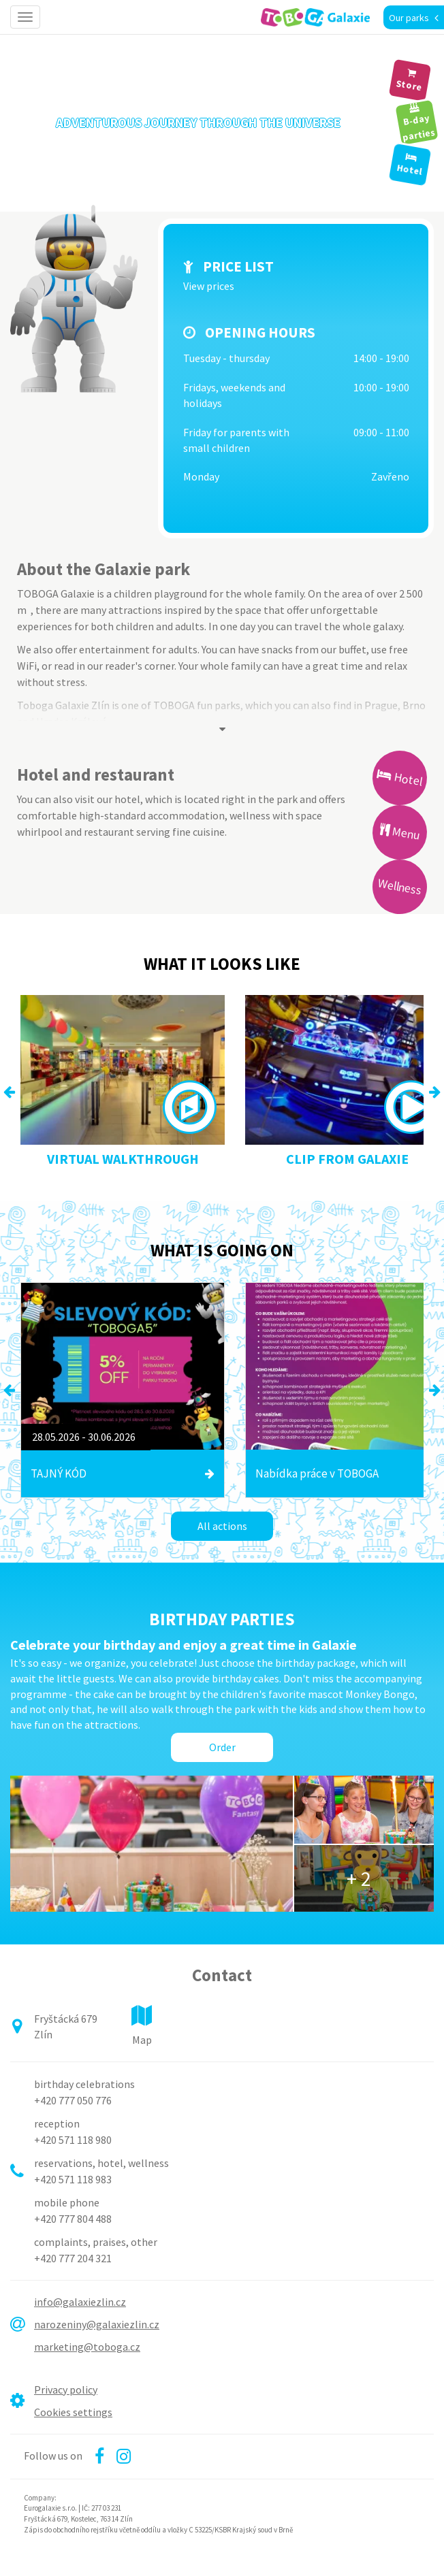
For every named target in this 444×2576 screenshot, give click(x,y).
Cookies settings (73, 2412)
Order (222, 1747)
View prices (208, 286)
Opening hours (260, 332)
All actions (222, 1526)
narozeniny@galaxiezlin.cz (96, 2324)
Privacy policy (65, 2389)
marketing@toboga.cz (87, 2346)
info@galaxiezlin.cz (80, 2302)
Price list (238, 266)
